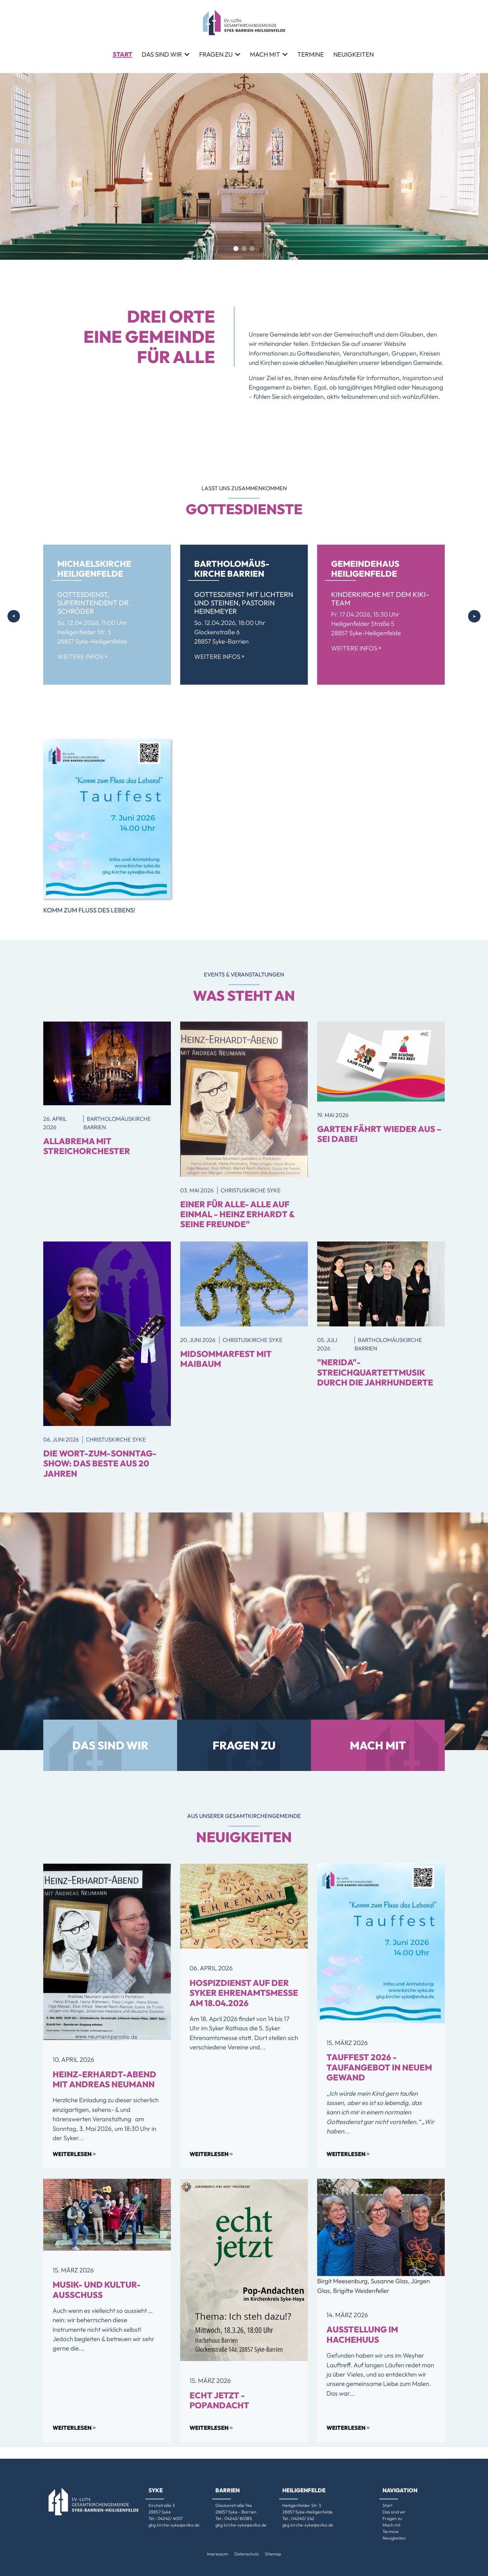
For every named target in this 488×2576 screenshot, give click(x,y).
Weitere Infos (82, 656)
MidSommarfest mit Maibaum (226, 1359)
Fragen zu (216, 54)
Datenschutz (246, 2554)
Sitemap (273, 2554)
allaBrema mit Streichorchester (86, 1146)
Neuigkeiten (353, 54)
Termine (310, 54)
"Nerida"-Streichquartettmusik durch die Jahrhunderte (375, 1372)
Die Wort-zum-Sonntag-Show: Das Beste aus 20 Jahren (100, 1463)
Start (122, 54)
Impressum (217, 2554)
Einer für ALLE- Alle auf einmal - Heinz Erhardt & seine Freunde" (237, 1214)
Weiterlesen (74, 2153)
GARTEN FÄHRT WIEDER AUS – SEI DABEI (379, 1134)
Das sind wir (162, 54)
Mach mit (265, 54)
